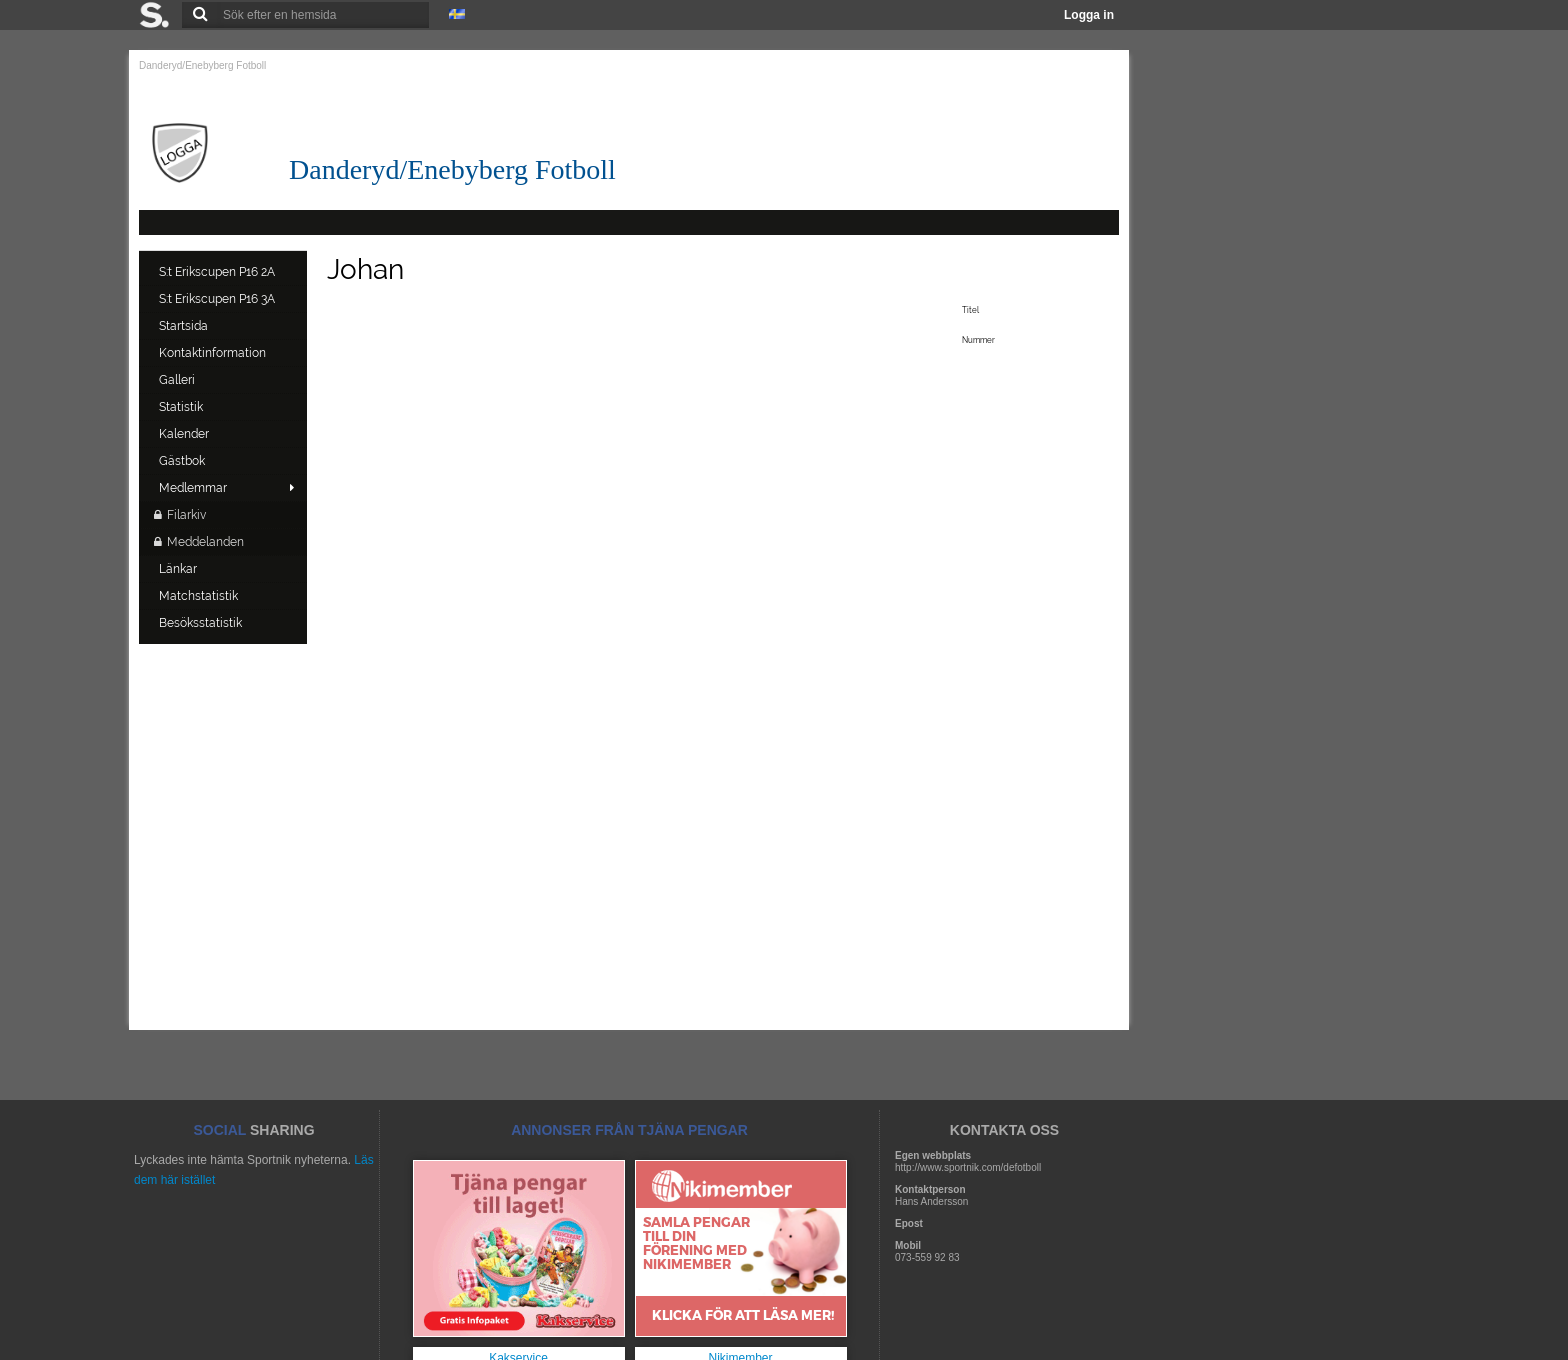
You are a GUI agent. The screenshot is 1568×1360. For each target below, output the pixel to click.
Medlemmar (193, 488)
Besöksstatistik (202, 623)
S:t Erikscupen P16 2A (218, 272)
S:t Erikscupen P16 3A (218, 299)
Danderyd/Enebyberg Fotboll (202, 65)
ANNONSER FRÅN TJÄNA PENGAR (629, 1130)
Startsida (185, 326)
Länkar (179, 569)
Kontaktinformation (214, 353)
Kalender (185, 434)
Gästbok (183, 461)
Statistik (182, 407)
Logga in (1089, 15)
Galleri (178, 380)
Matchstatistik (200, 596)
